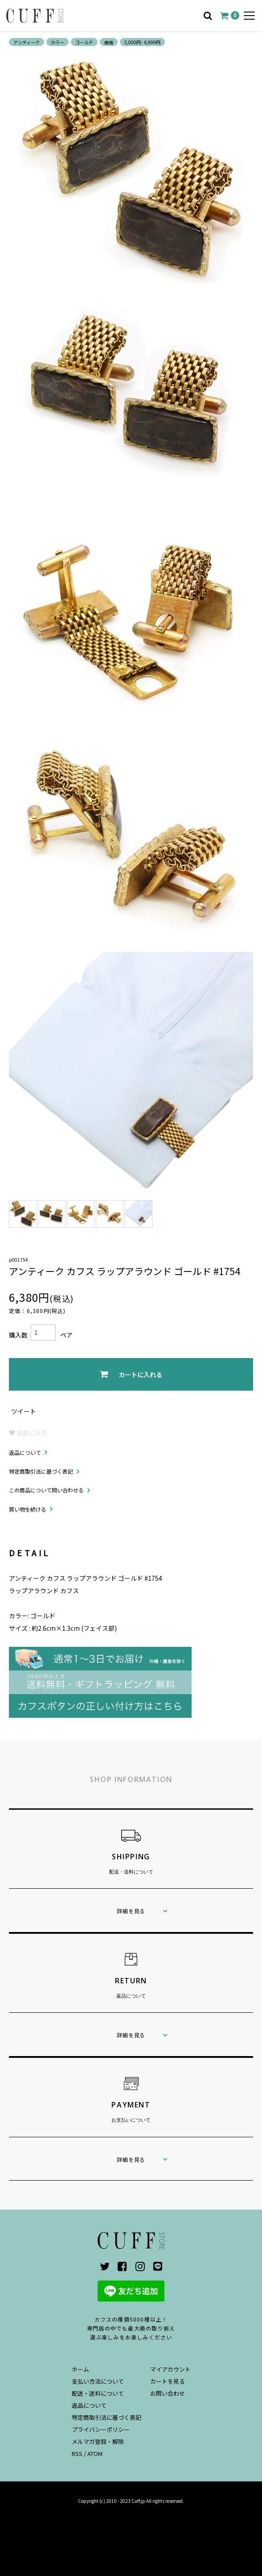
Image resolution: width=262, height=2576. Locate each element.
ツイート (23, 1411)
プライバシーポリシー (101, 2429)
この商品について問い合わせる (46, 1490)
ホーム (80, 2369)
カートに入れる (131, 1374)
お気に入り (28, 1432)
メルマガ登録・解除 (98, 2441)
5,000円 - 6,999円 (142, 42)
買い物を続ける (27, 1509)
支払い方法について (98, 2381)
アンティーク (26, 42)
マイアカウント (170, 2369)
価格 (108, 42)
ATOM (94, 2453)
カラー (57, 42)
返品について (25, 1452)
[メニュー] (249, 15)
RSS (77, 2453)
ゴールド (84, 42)
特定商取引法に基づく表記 (41, 1471)
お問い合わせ (167, 2393)
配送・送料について (98, 2393)
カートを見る (167, 2381)
